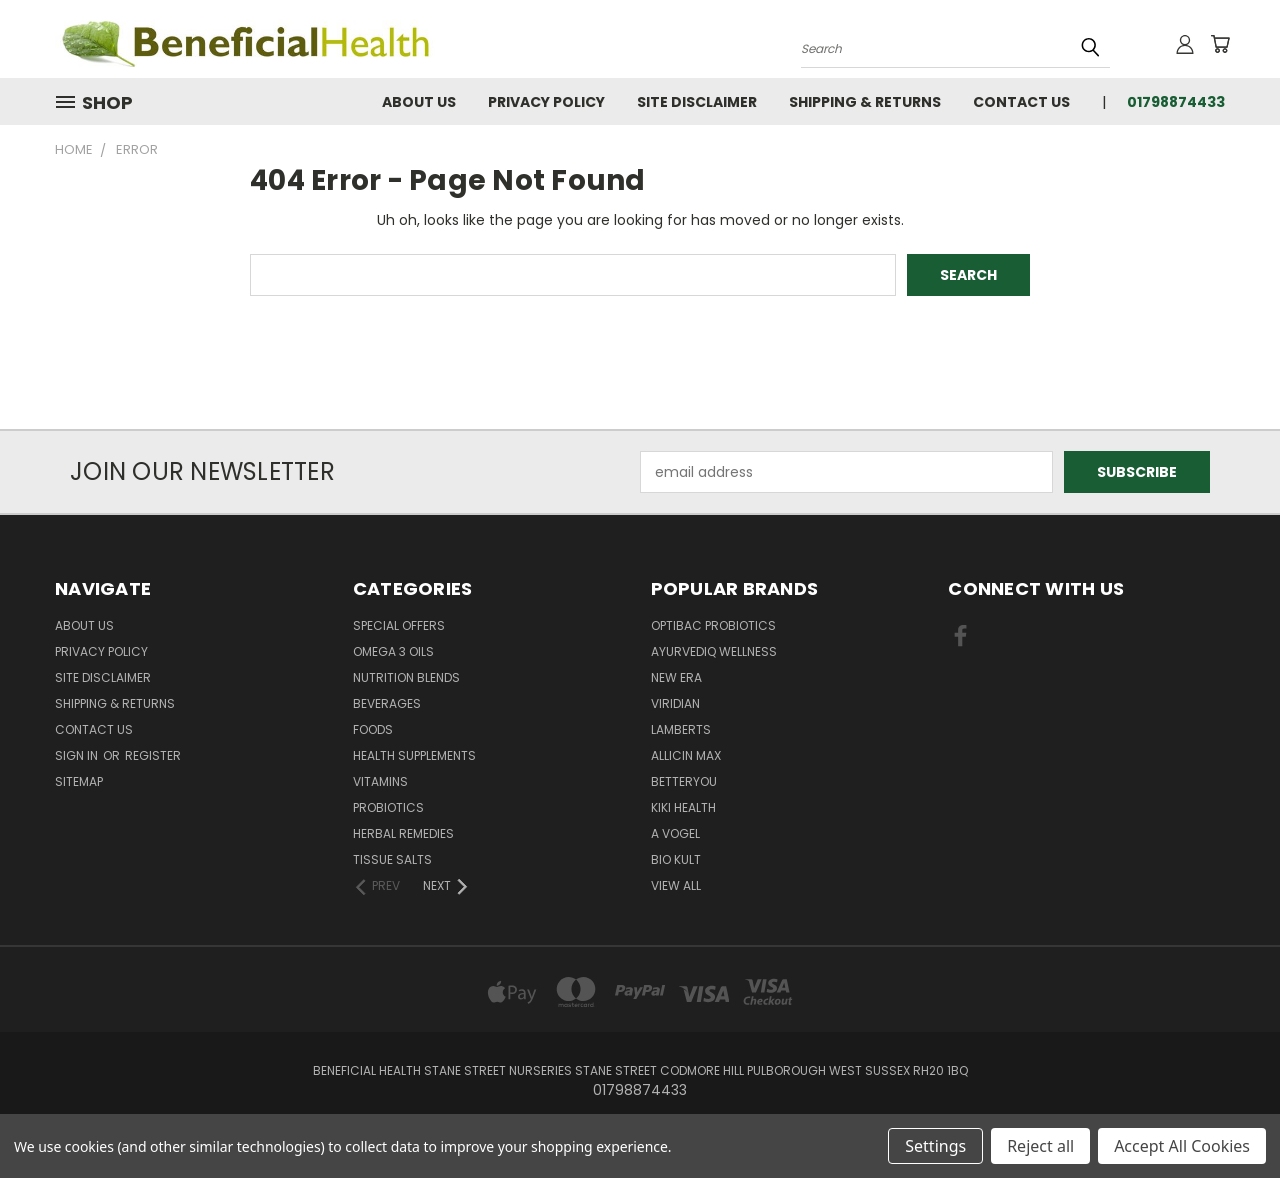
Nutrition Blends (406, 677)
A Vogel (675, 833)
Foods (373, 729)
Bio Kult (676, 859)
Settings (935, 1146)
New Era (676, 677)
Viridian (675, 703)
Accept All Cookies (1182, 1146)
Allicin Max (686, 755)
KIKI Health (683, 807)
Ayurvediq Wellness (714, 651)
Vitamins (380, 781)
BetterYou (684, 781)
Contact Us (1021, 102)
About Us (419, 102)
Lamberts (681, 729)
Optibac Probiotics (713, 625)
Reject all (1040, 1146)
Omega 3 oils (393, 651)
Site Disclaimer (697, 102)
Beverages (387, 703)
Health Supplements (414, 755)
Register (153, 755)
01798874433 (1176, 102)
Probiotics (388, 807)
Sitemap (79, 781)
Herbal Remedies (403, 833)
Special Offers (399, 625)
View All (676, 885)
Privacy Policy (546, 102)
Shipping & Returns (865, 102)
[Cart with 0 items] (1220, 44)
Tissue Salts (392, 859)
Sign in (78, 755)
